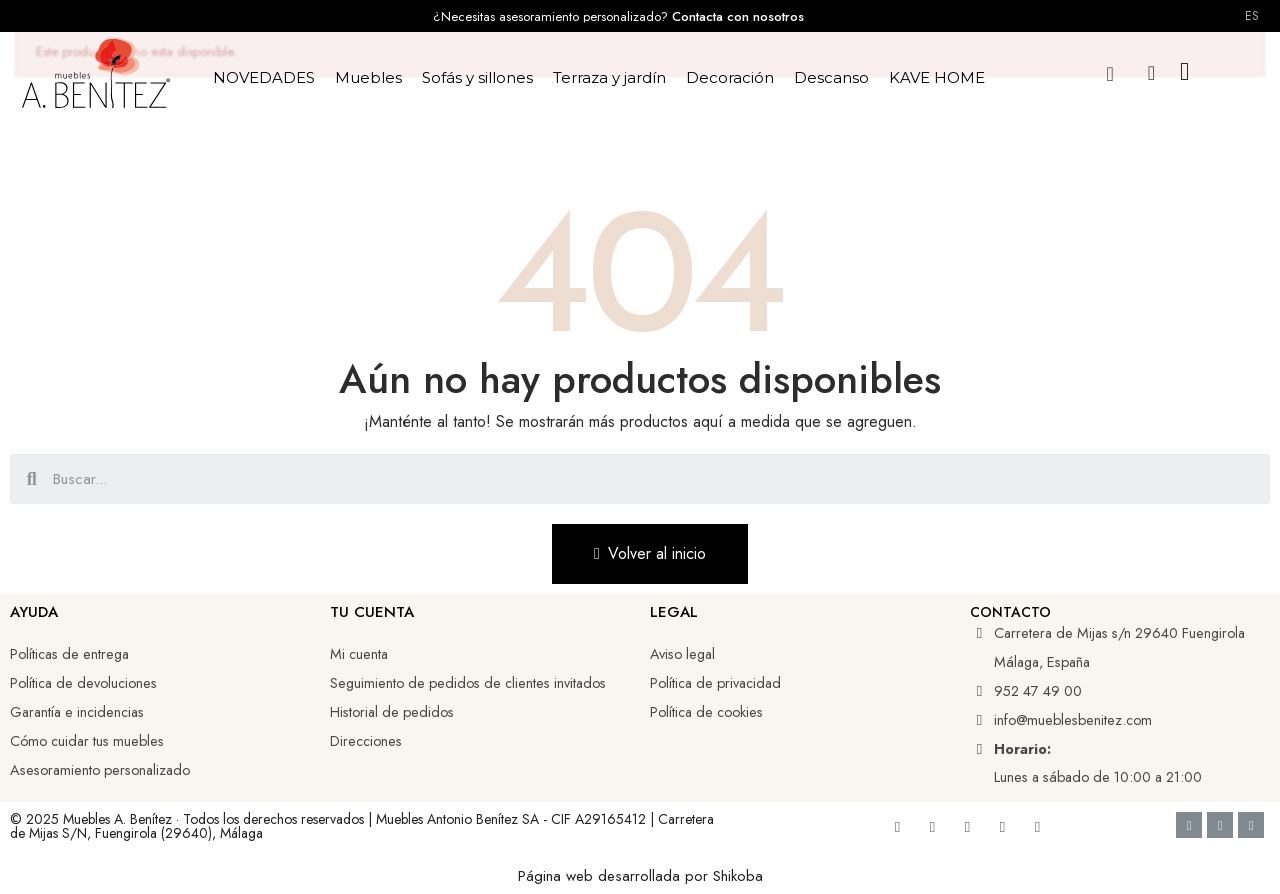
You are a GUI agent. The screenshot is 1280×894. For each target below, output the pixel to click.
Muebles (368, 77)
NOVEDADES (264, 77)
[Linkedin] (967, 827)
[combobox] (642, 479)
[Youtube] (932, 827)
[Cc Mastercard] (1251, 825)
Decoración (730, 77)
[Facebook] (897, 827)
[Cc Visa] (1189, 825)
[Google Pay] (1220, 825)
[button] (1110, 73)
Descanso (831, 77)
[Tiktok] (1002, 827)
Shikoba (738, 876)
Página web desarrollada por (615, 876)
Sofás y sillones (477, 77)
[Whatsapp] (1037, 827)
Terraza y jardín (609, 77)
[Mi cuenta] (1151, 73)
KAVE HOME (937, 77)
